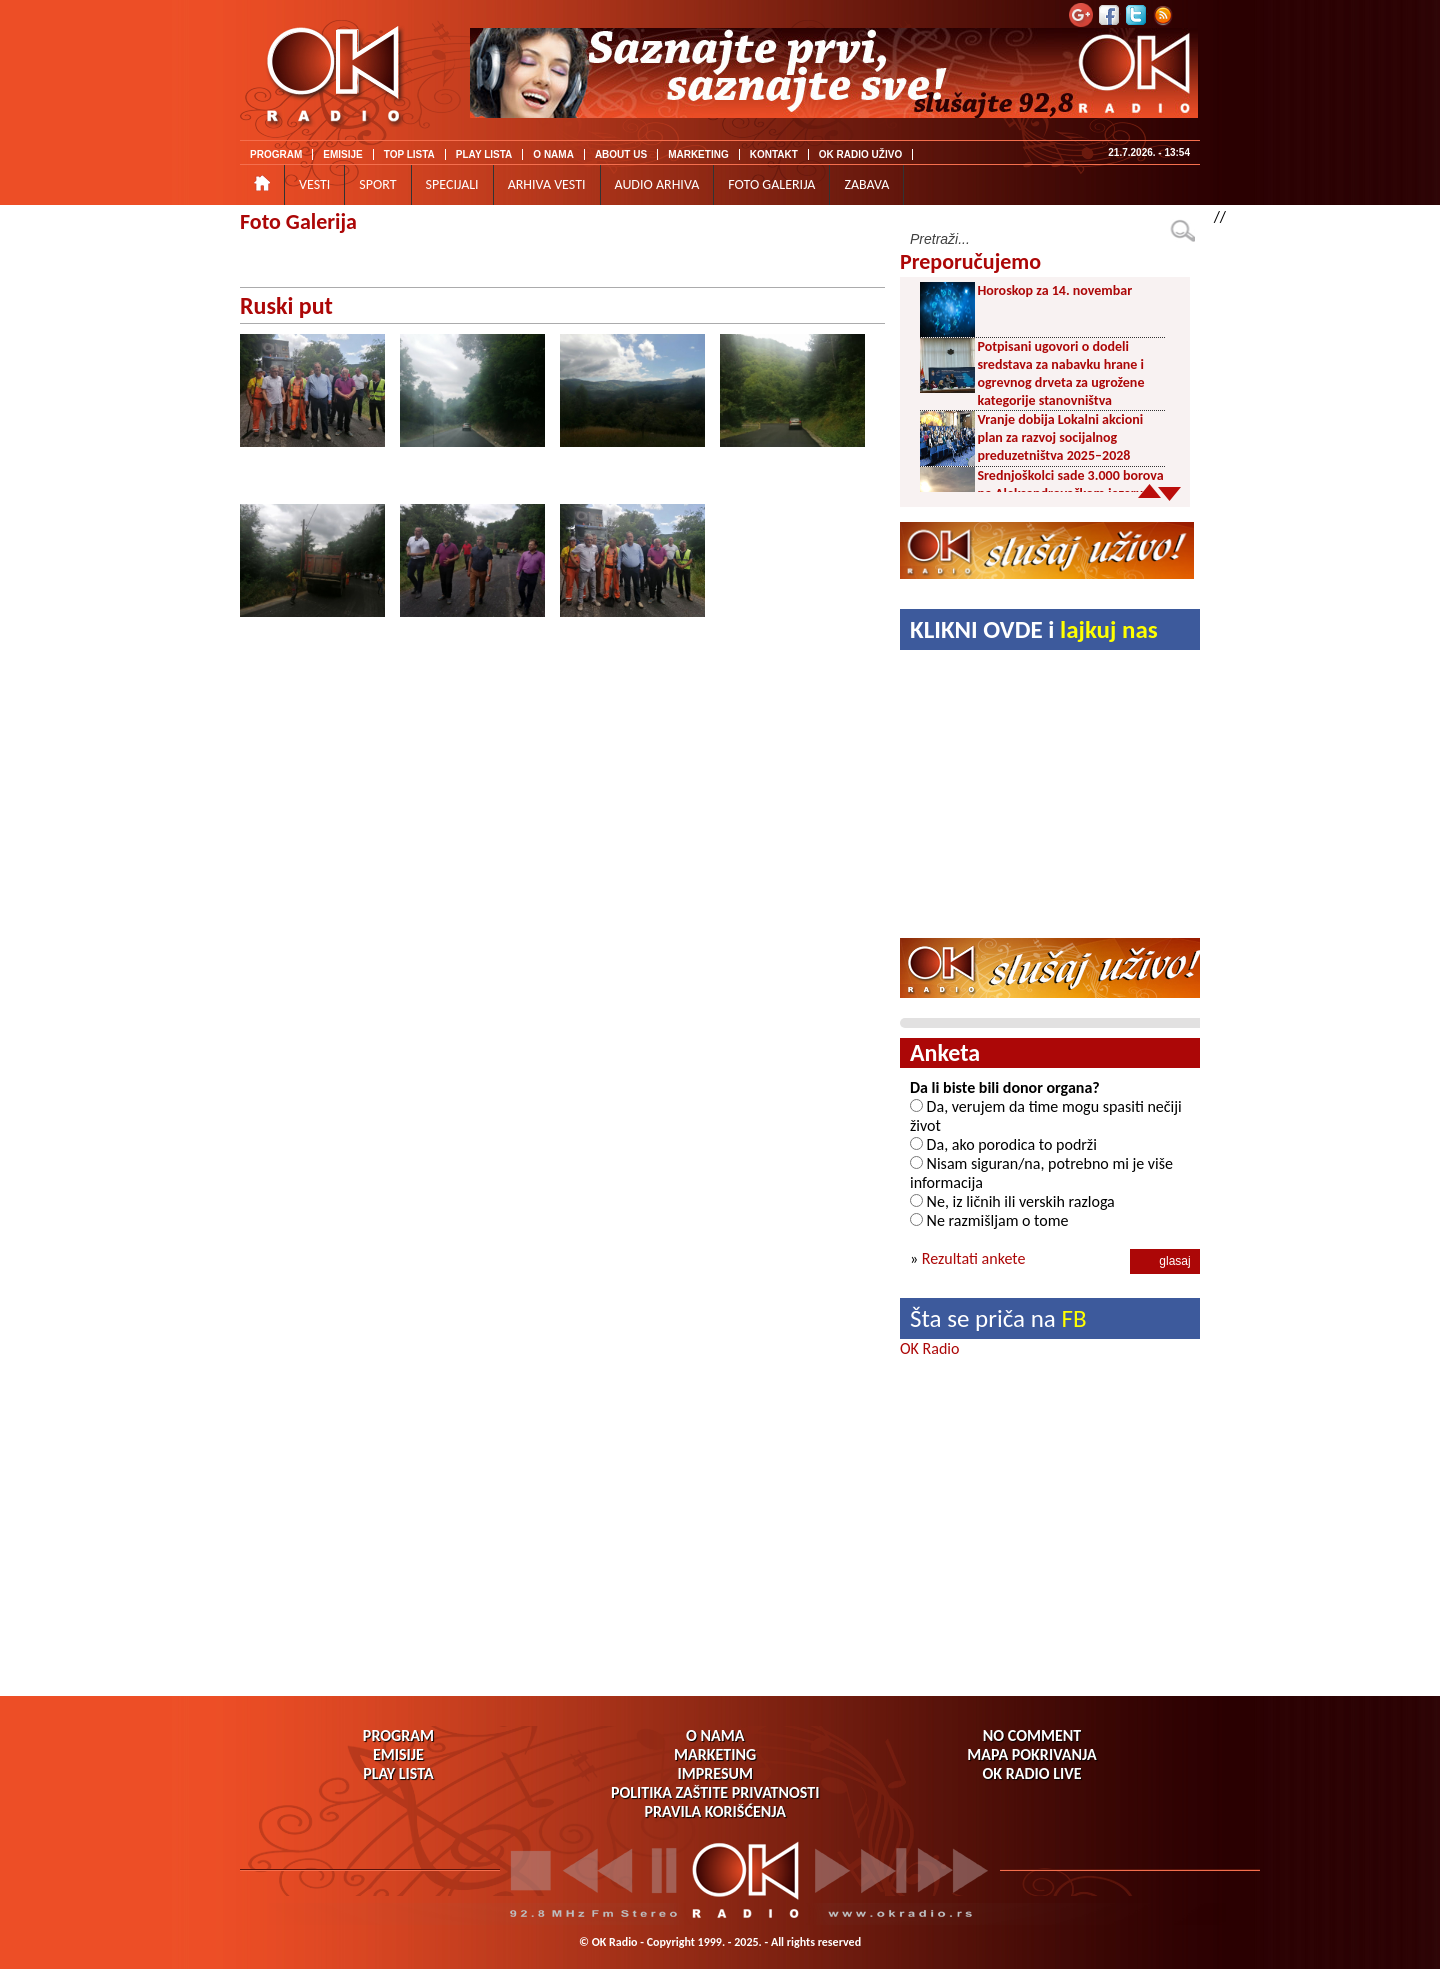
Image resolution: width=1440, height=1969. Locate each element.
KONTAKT (774, 154)
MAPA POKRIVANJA (1031, 1754)
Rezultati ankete (974, 1258)
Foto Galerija (298, 221)
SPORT (377, 184)
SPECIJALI (452, 184)
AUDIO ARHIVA (657, 184)
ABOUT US (621, 154)
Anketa (945, 1052)
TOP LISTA (409, 154)
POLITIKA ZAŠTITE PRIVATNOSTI (715, 1792)
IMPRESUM (714, 1773)
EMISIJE (342, 154)
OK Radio (929, 1348)
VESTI (314, 184)
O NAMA (553, 154)
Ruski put (286, 305)
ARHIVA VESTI (547, 184)
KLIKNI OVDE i (1034, 629)
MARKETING (698, 154)
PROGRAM (276, 154)
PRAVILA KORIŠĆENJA (715, 1811)
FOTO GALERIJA (771, 184)
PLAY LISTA (484, 154)
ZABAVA (866, 184)
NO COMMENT (1032, 1735)
